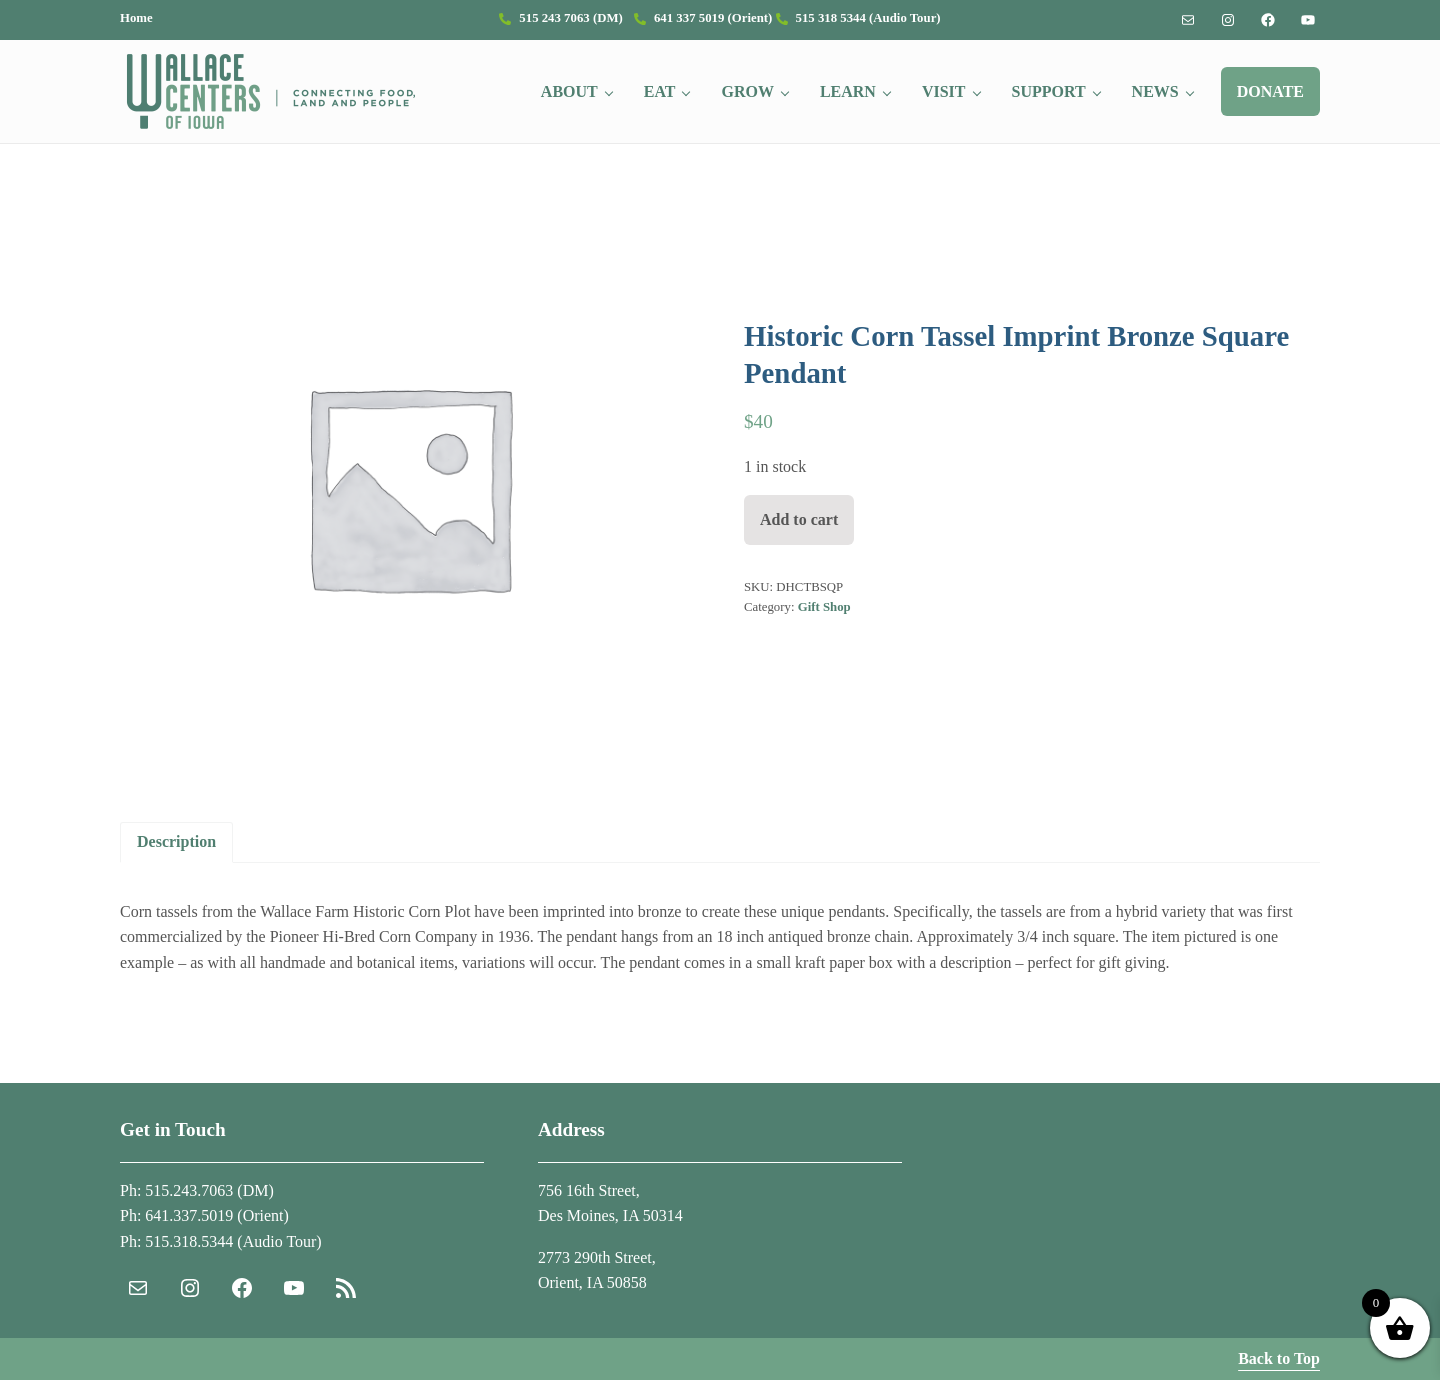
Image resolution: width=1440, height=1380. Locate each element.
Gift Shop (824, 607)
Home (136, 18)
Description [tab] (176, 841)
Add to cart (799, 519)
